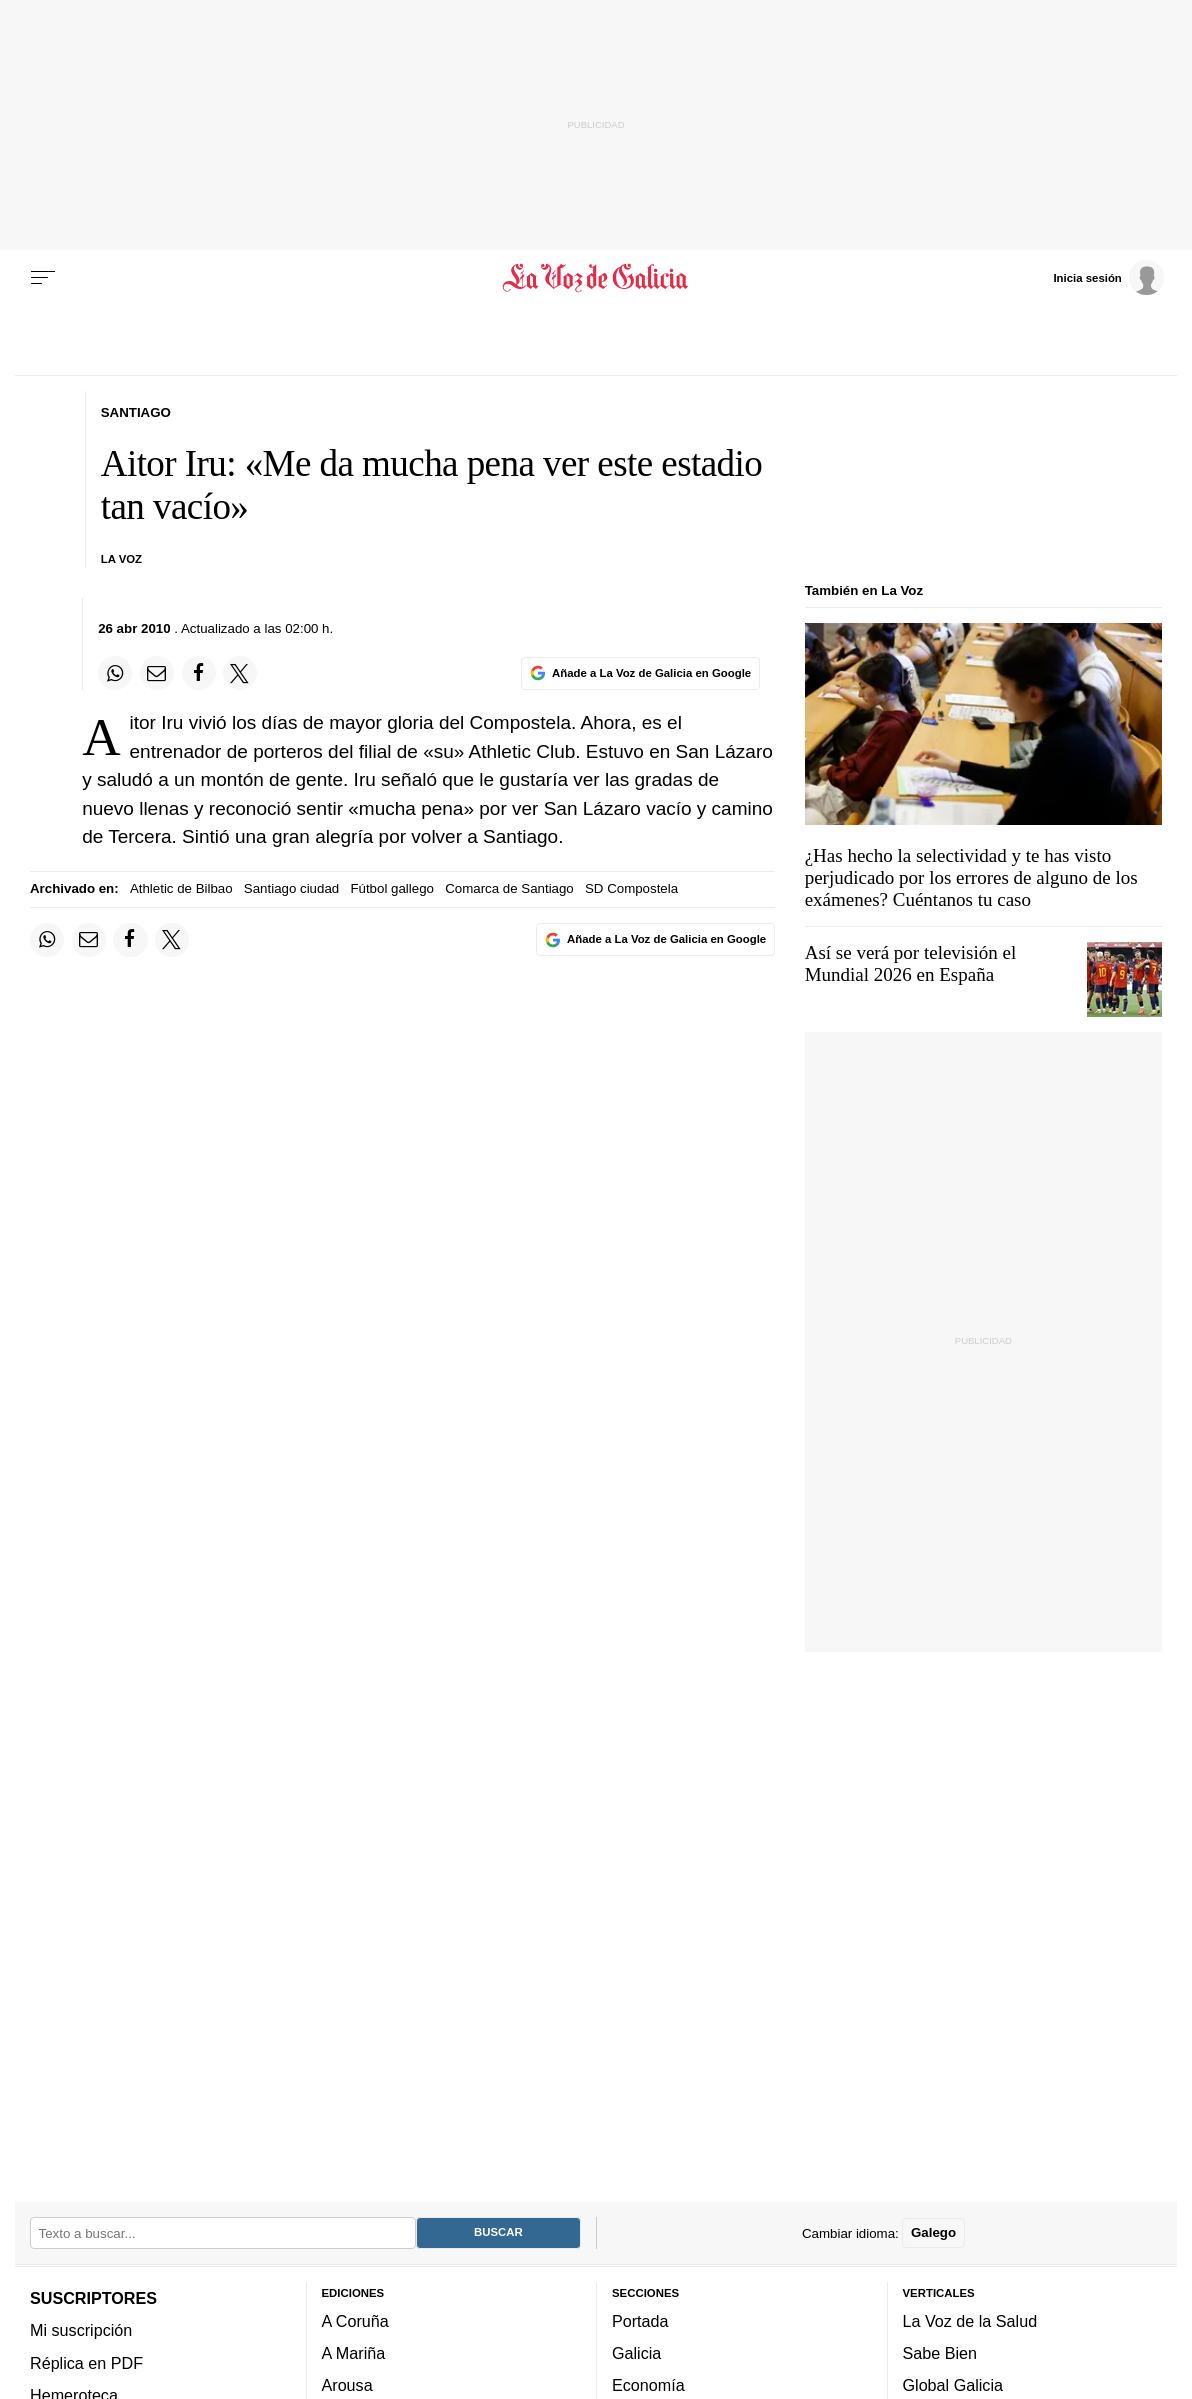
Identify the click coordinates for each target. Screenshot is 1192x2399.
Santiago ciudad (291, 888)
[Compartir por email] (157, 673)
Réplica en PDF (86, 2363)
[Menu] (43, 278)
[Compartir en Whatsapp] (115, 673)
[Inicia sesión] (1108, 277)
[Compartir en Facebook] (199, 673)
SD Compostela (631, 888)
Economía (648, 2385)
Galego (933, 2232)
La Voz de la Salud (970, 2321)
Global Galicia (953, 2385)
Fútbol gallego (392, 888)
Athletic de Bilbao (181, 888)
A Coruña (355, 2321)
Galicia (636, 2353)
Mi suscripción (81, 2330)
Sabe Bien (940, 2353)
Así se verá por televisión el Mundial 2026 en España (911, 963)
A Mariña (354, 2353)
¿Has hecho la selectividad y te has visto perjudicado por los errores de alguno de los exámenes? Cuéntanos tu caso (971, 877)
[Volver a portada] (596, 278)
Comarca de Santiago (509, 888)
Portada (640, 2321)
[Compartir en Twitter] (240, 673)
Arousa (347, 2385)
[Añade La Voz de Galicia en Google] (640, 673)
